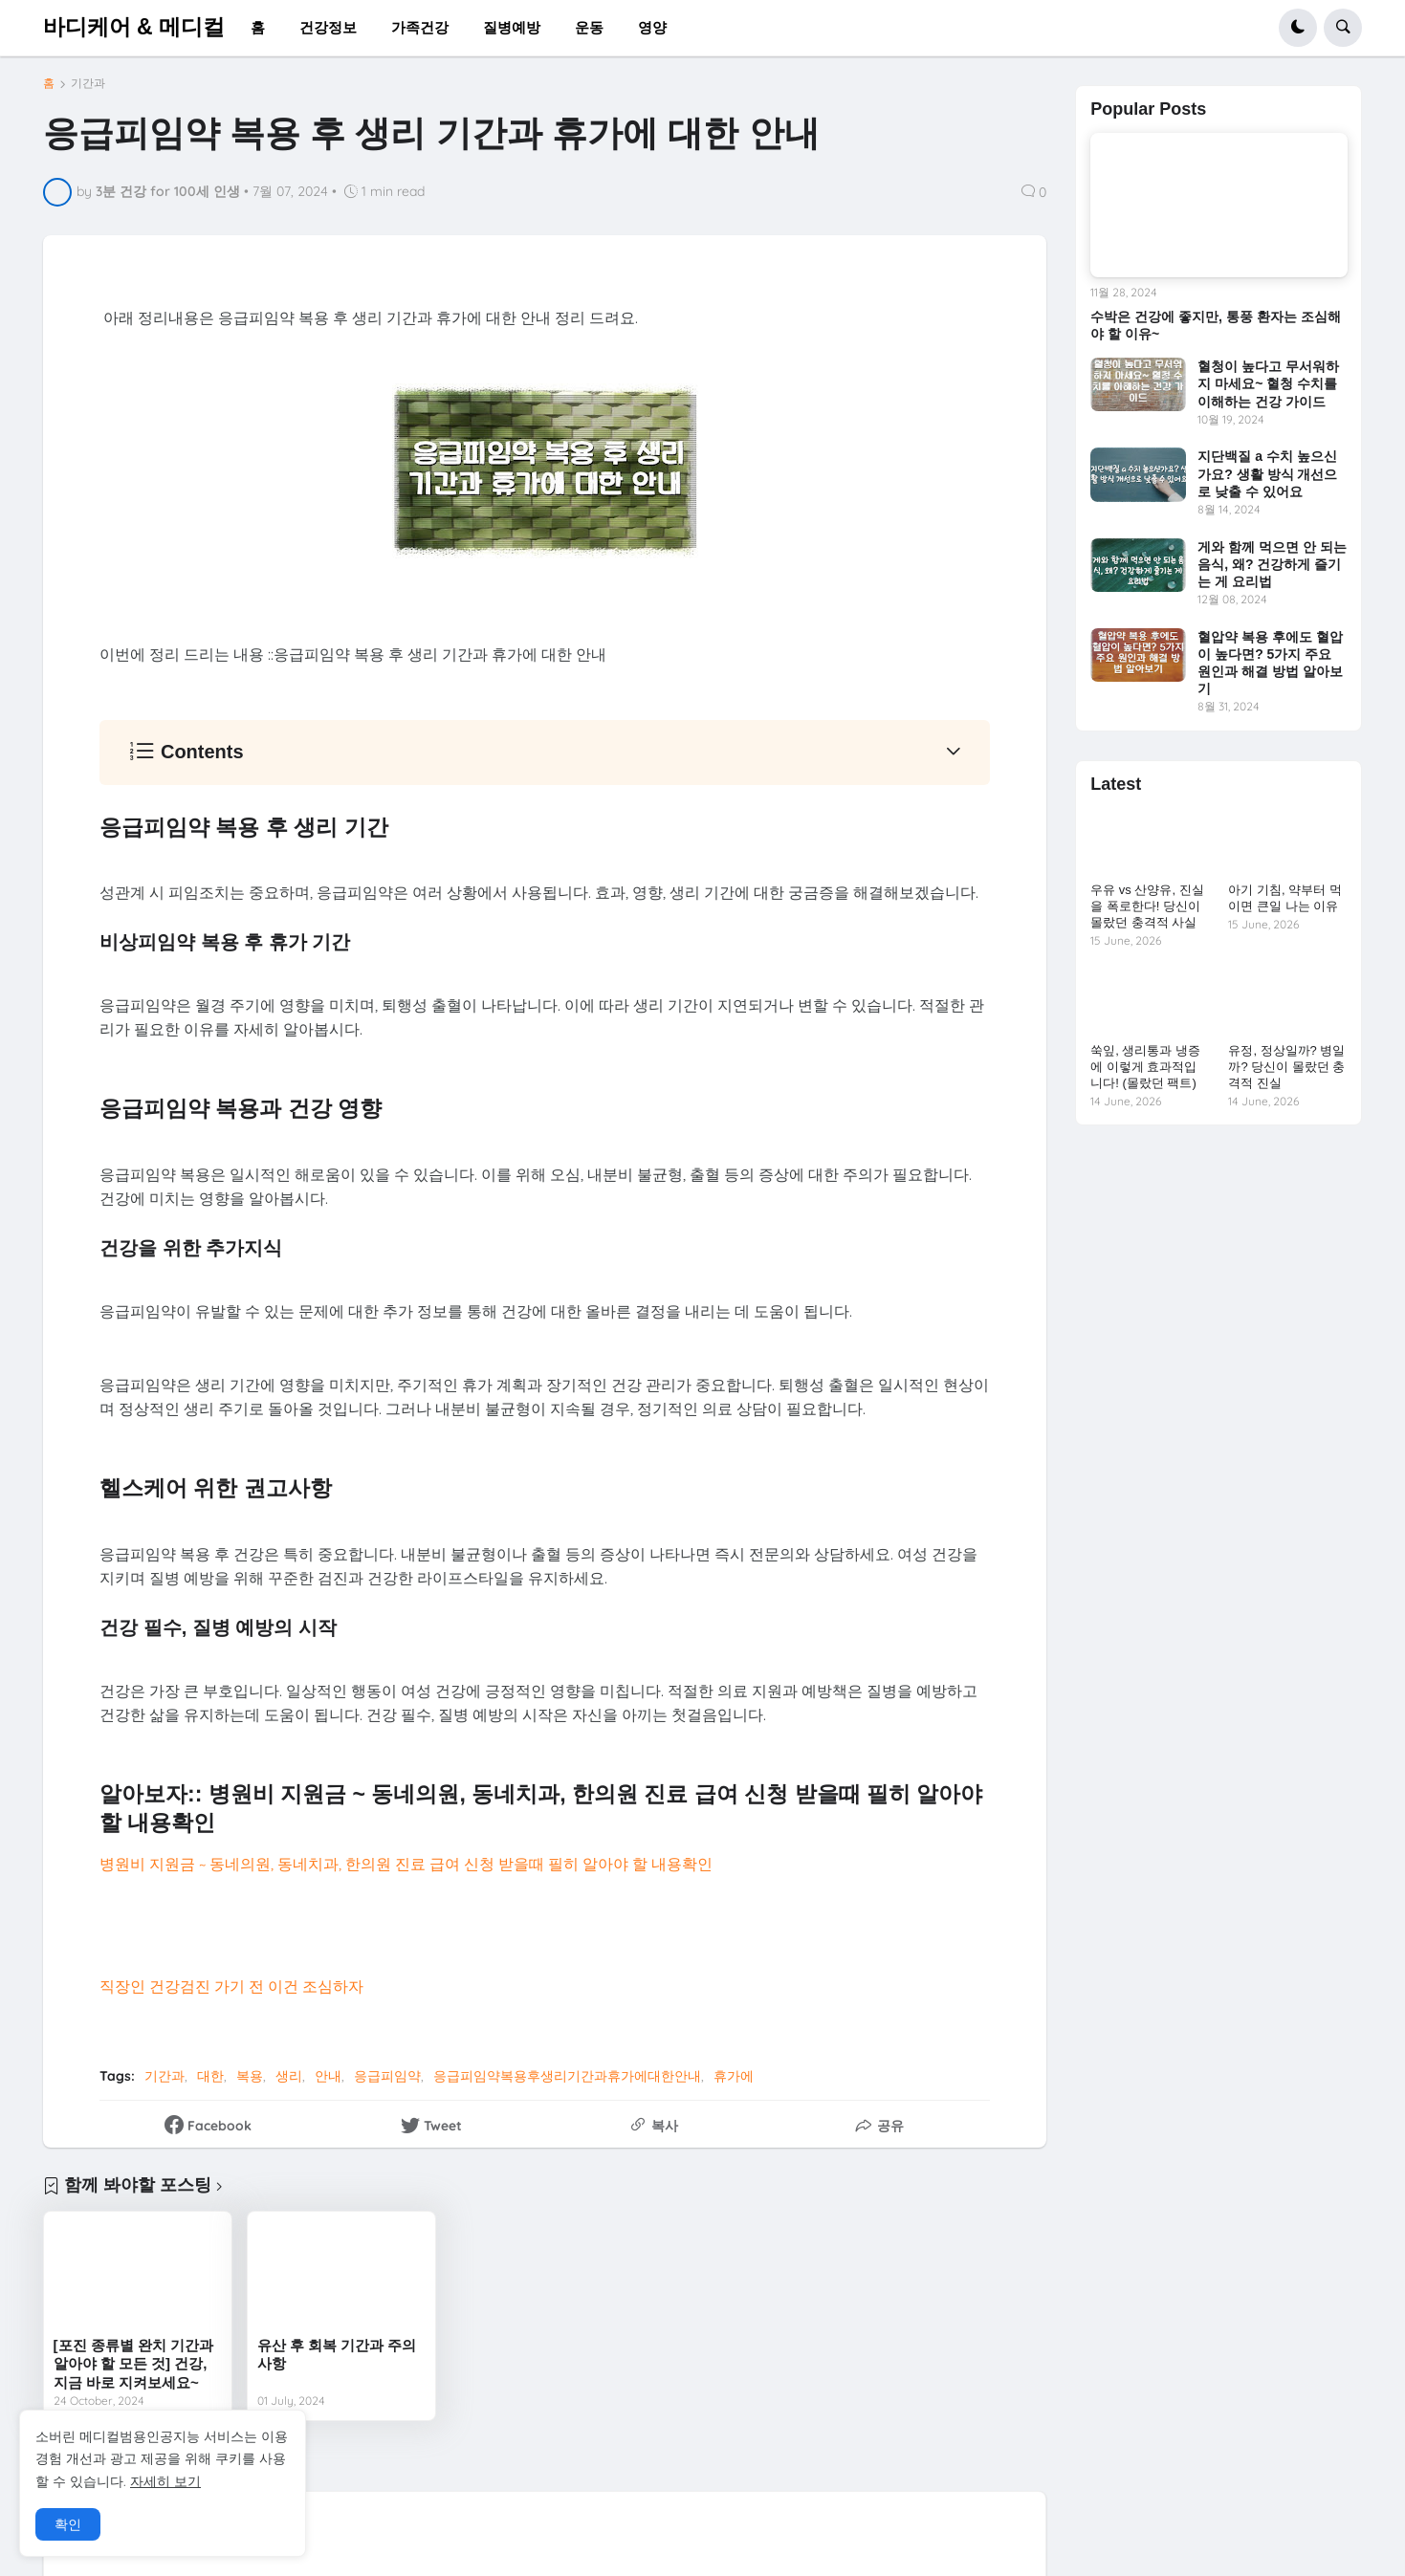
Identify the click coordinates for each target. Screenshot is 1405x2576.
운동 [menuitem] (589, 27)
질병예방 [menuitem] (511, 27)
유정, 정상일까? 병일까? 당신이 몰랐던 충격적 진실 (1286, 1066)
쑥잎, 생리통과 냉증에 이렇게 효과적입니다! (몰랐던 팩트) (1145, 1066)
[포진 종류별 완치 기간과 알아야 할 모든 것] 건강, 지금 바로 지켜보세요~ (134, 2363)
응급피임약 (387, 2076)
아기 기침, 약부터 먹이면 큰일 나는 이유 (1284, 898)
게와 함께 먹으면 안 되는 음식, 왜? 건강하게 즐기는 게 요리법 (1272, 564)
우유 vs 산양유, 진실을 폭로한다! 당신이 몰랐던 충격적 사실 (1146, 906)
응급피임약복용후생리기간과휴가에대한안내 (567, 2076)
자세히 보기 (165, 2481)
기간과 (88, 83)
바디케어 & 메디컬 (134, 26)
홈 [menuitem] (258, 27)
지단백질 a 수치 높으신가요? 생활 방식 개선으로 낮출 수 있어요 (1267, 473)
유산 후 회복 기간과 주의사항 (337, 2354)
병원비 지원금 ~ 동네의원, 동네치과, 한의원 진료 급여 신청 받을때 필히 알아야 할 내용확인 (406, 1863)
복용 (249, 2076)
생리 (288, 2076)
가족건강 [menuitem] (420, 27)
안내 (328, 2076)
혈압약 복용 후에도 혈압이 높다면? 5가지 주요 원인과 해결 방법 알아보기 (1270, 663)
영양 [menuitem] (652, 27)
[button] (1298, 28)
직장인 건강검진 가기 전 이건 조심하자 (231, 1986)
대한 (210, 2076)
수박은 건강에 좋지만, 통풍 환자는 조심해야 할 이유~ (1215, 325)
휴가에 (733, 2076)
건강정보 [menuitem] (328, 27)
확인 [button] (68, 2524)
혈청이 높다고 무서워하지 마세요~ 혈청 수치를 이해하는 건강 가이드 (1268, 383)
